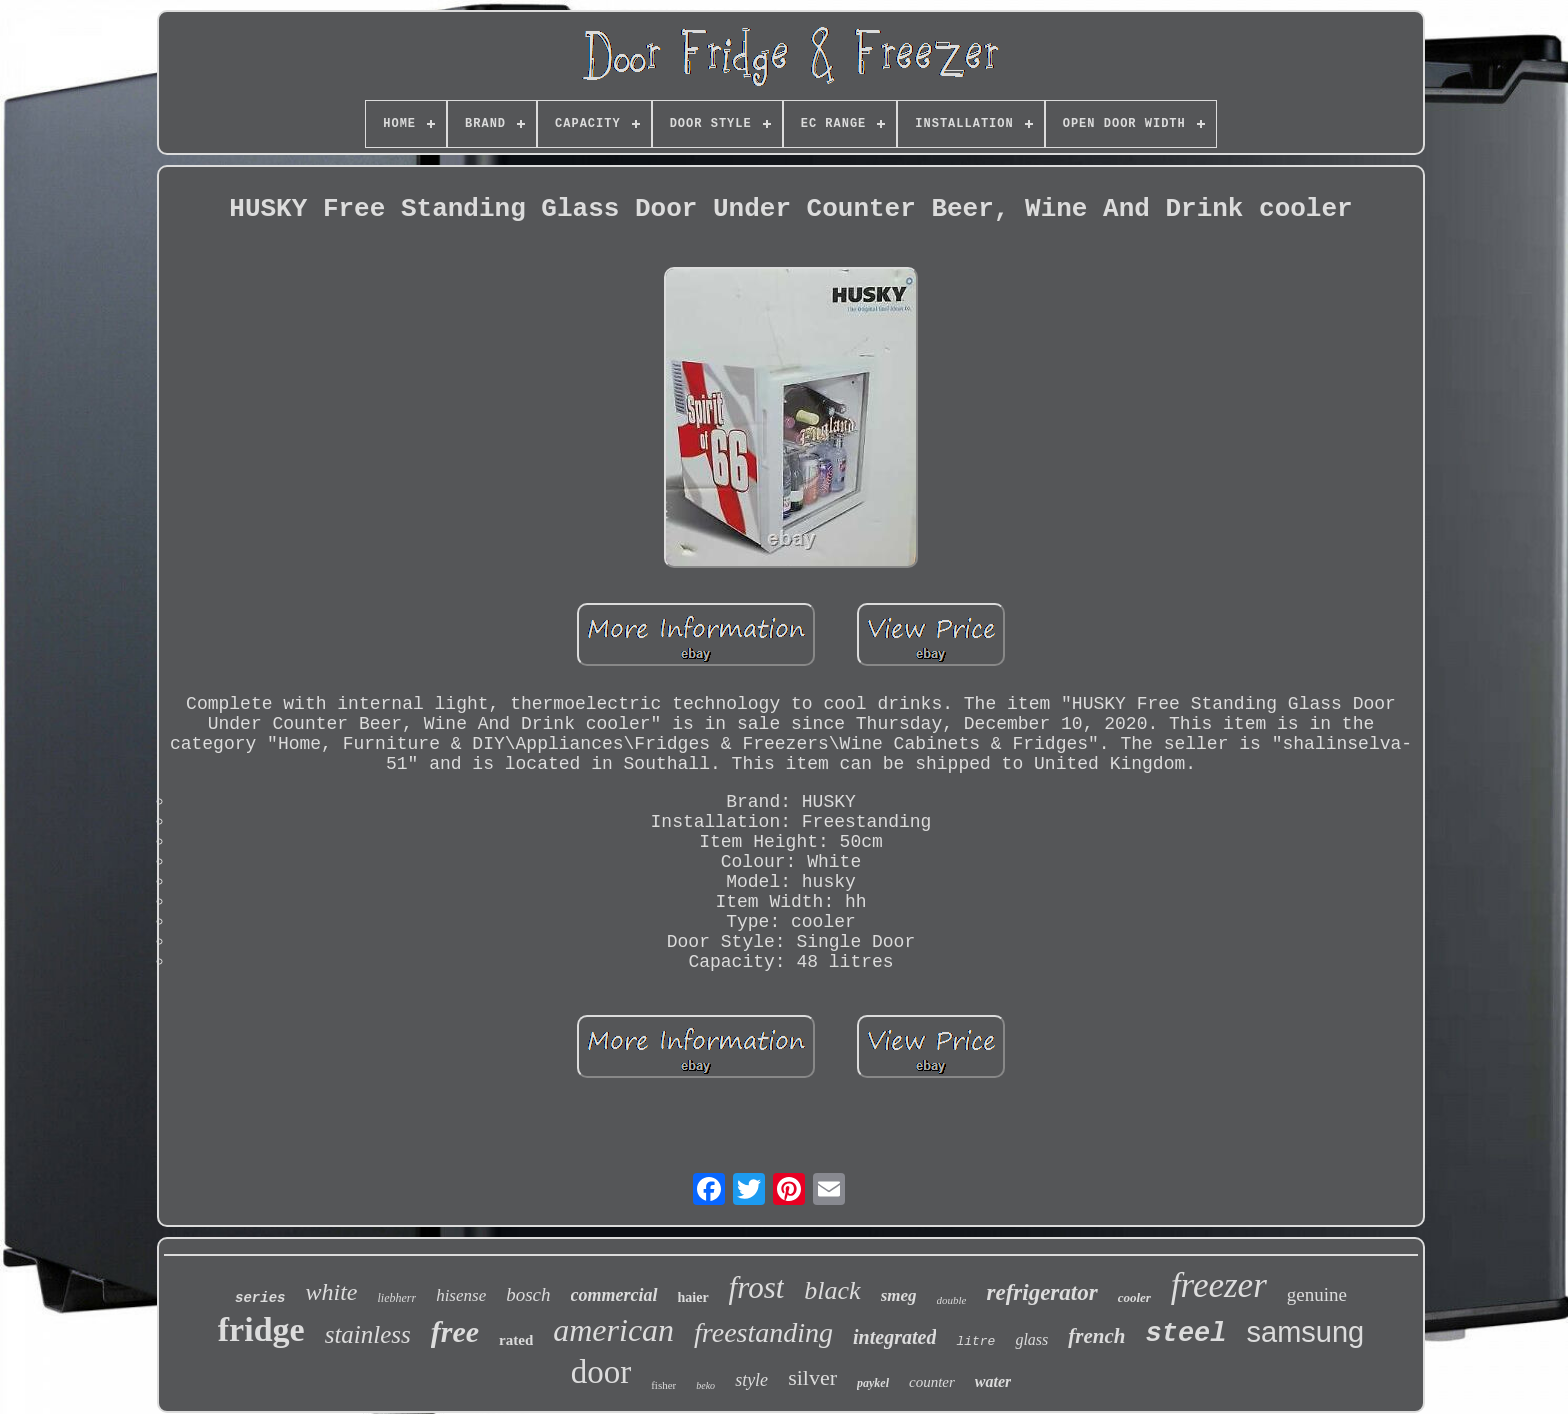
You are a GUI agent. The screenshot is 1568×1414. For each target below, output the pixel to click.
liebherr (396, 1298)
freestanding (763, 1332)
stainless (368, 1334)
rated (516, 1340)
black (832, 1290)
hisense (461, 1295)
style (751, 1380)
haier (693, 1297)
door (601, 1372)
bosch (528, 1294)
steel (1185, 1334)
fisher (663, 1385)
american (613, 1330)
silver (812, 1377)
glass (1031, 1339)
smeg (899, 1295)
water (993, 1381)
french (1096, 1336)
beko (705, 1385)
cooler (1134, 1297)
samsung (1306, 1332)
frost (757, 1287)
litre (975, 1341)
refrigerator (1041, 1292)
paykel (873, 1383)
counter (932, 1382)
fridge (261, 1329)
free (455, 1331)
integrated (894, 1337)
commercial (614, 1295)
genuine (1317, 1294)
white (331, 1292)
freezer (1219, 1285)
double (952, 1300)
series (260, 1298)
